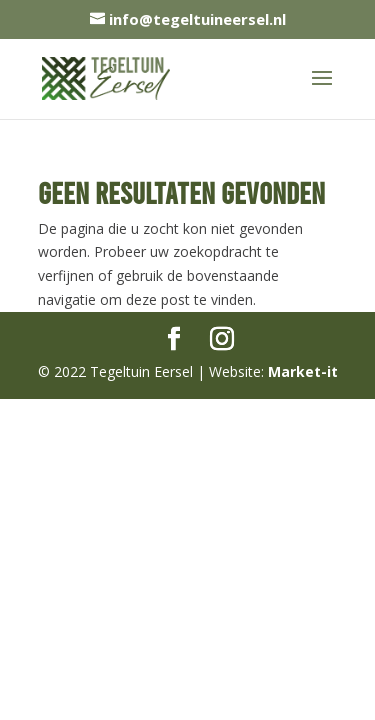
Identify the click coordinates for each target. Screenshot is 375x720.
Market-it (303, 371)
